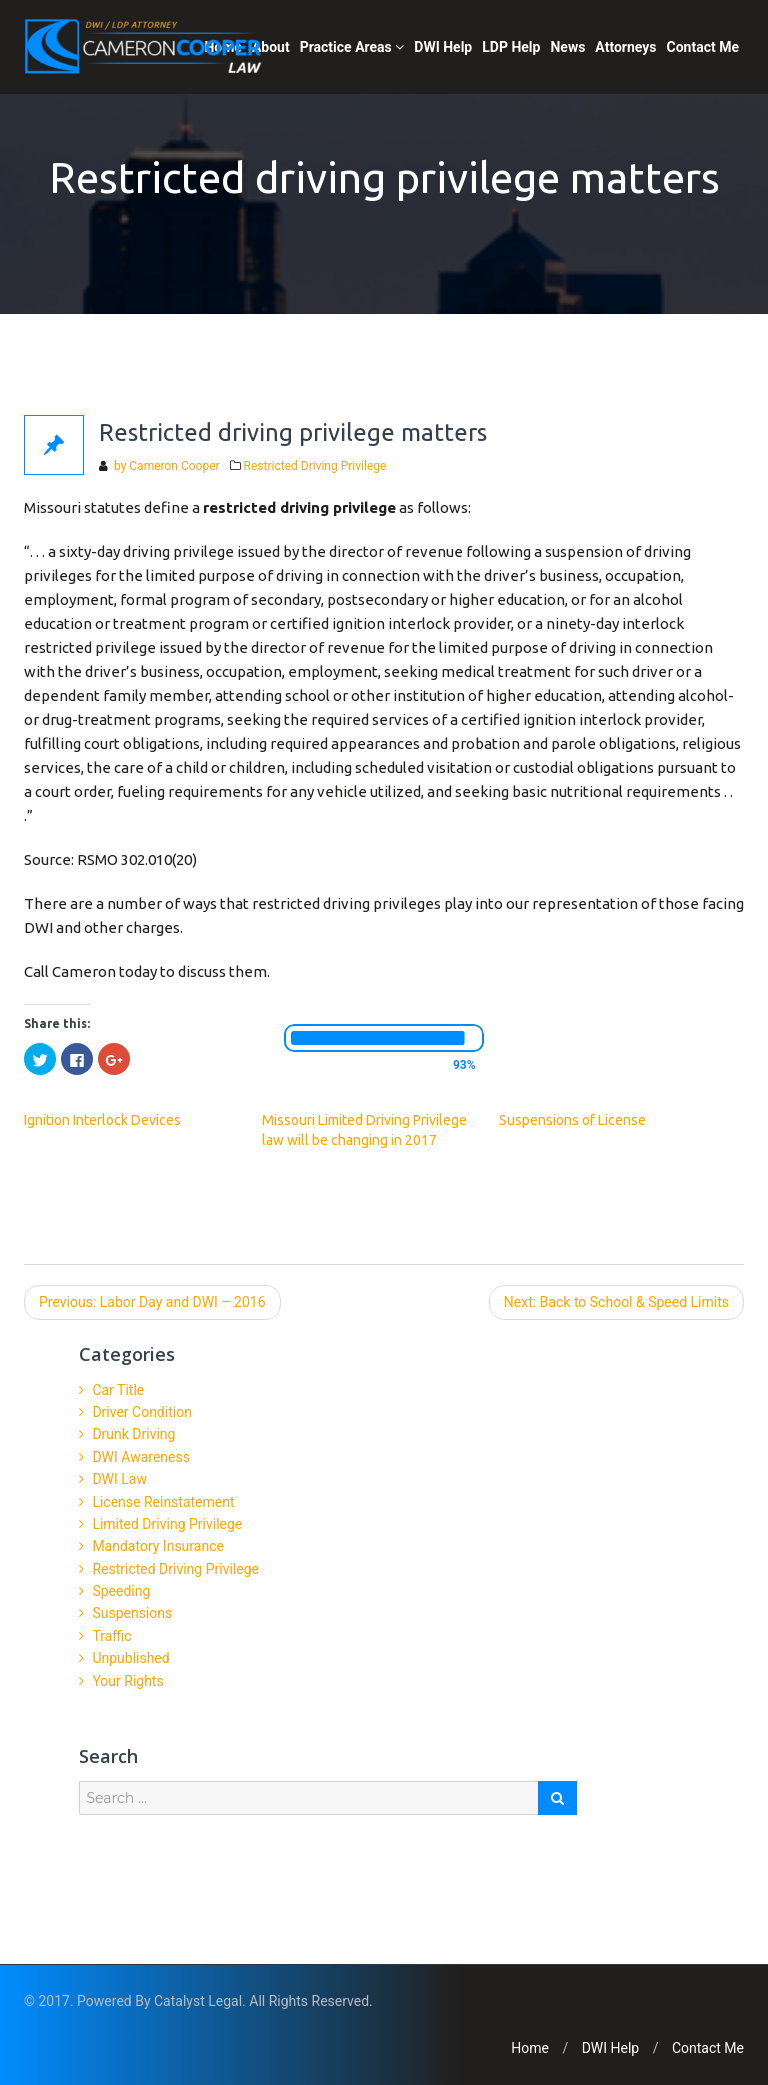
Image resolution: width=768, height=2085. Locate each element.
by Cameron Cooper (165, 466)
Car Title (118, 1390)
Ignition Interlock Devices (102, 1120)
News (567, 47)
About (271, 47)
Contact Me (703, 47)
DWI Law (119, 1479)
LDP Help (511, 47)
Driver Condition (142, 1412)
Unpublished (130, 1658)
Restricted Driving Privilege (315, 466)
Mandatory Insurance (158, 1546)
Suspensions (132, 1613)
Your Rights (127, 1681)
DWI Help (443, 47)
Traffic (111, 1636)
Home (530, 2048)
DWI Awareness (141, 1457)
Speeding (121, 1591)
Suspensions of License (572, 1120)
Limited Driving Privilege (167, 1524)
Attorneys (625, 47)
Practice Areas (352, 47)
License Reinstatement (163, 1502)
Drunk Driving (133, 1434)
